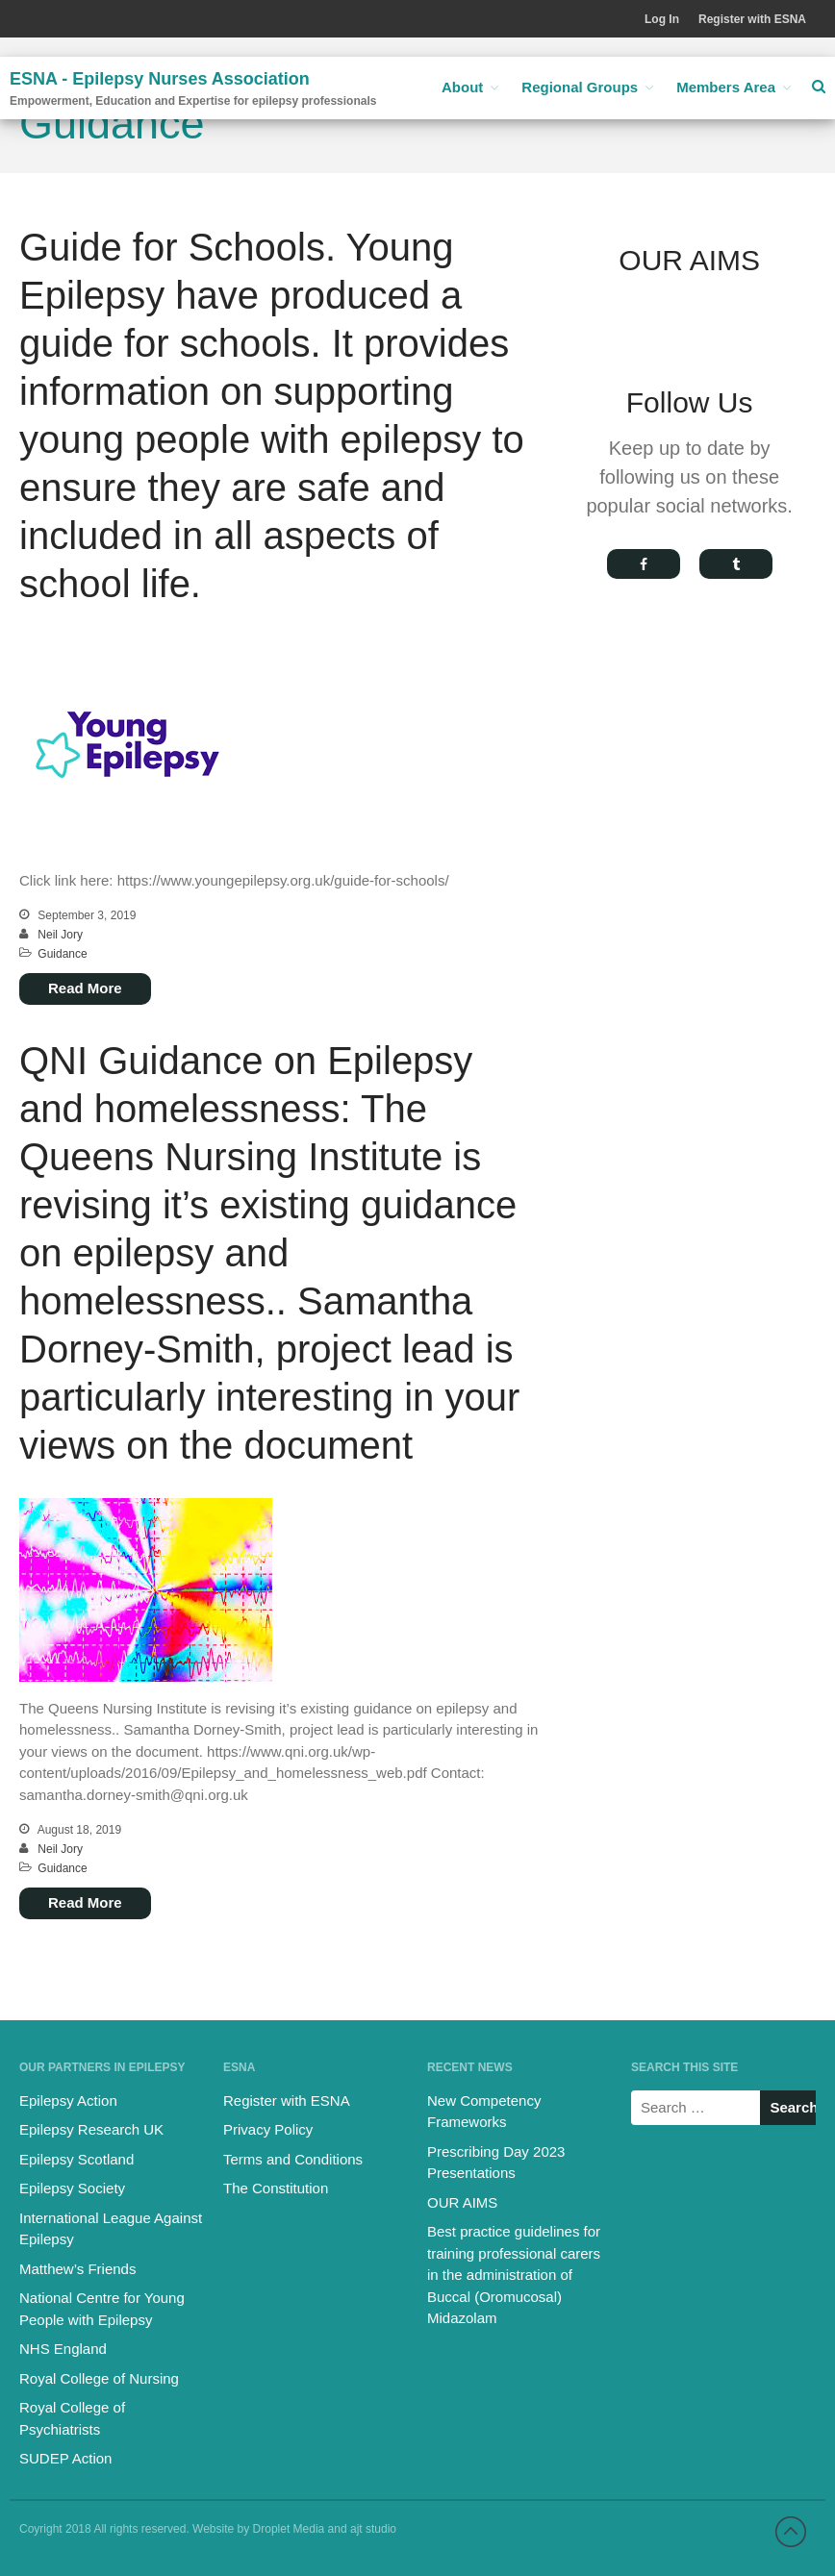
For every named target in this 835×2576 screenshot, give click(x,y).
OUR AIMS (462, 2202)
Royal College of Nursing (99, 2378)
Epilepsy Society (72, 2188)
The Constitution (275, 2188)
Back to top (790, 2531)
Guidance (62, 954)
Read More (85, 988)
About (462, 87)
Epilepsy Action (68, 2100)
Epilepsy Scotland (76, 2159)
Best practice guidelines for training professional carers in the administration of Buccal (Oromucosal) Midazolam (513, 2274)
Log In (662, 19)
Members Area (725, 87)
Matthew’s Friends (77, 2269)
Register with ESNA (752, 19)
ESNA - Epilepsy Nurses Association (160, 78)
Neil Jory (60, 934)
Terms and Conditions (293, 2159)
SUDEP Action (65, 2458)
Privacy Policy (268, 2129)
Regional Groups (579, 87)
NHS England (63, 2348)
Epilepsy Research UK (91, 2129)
